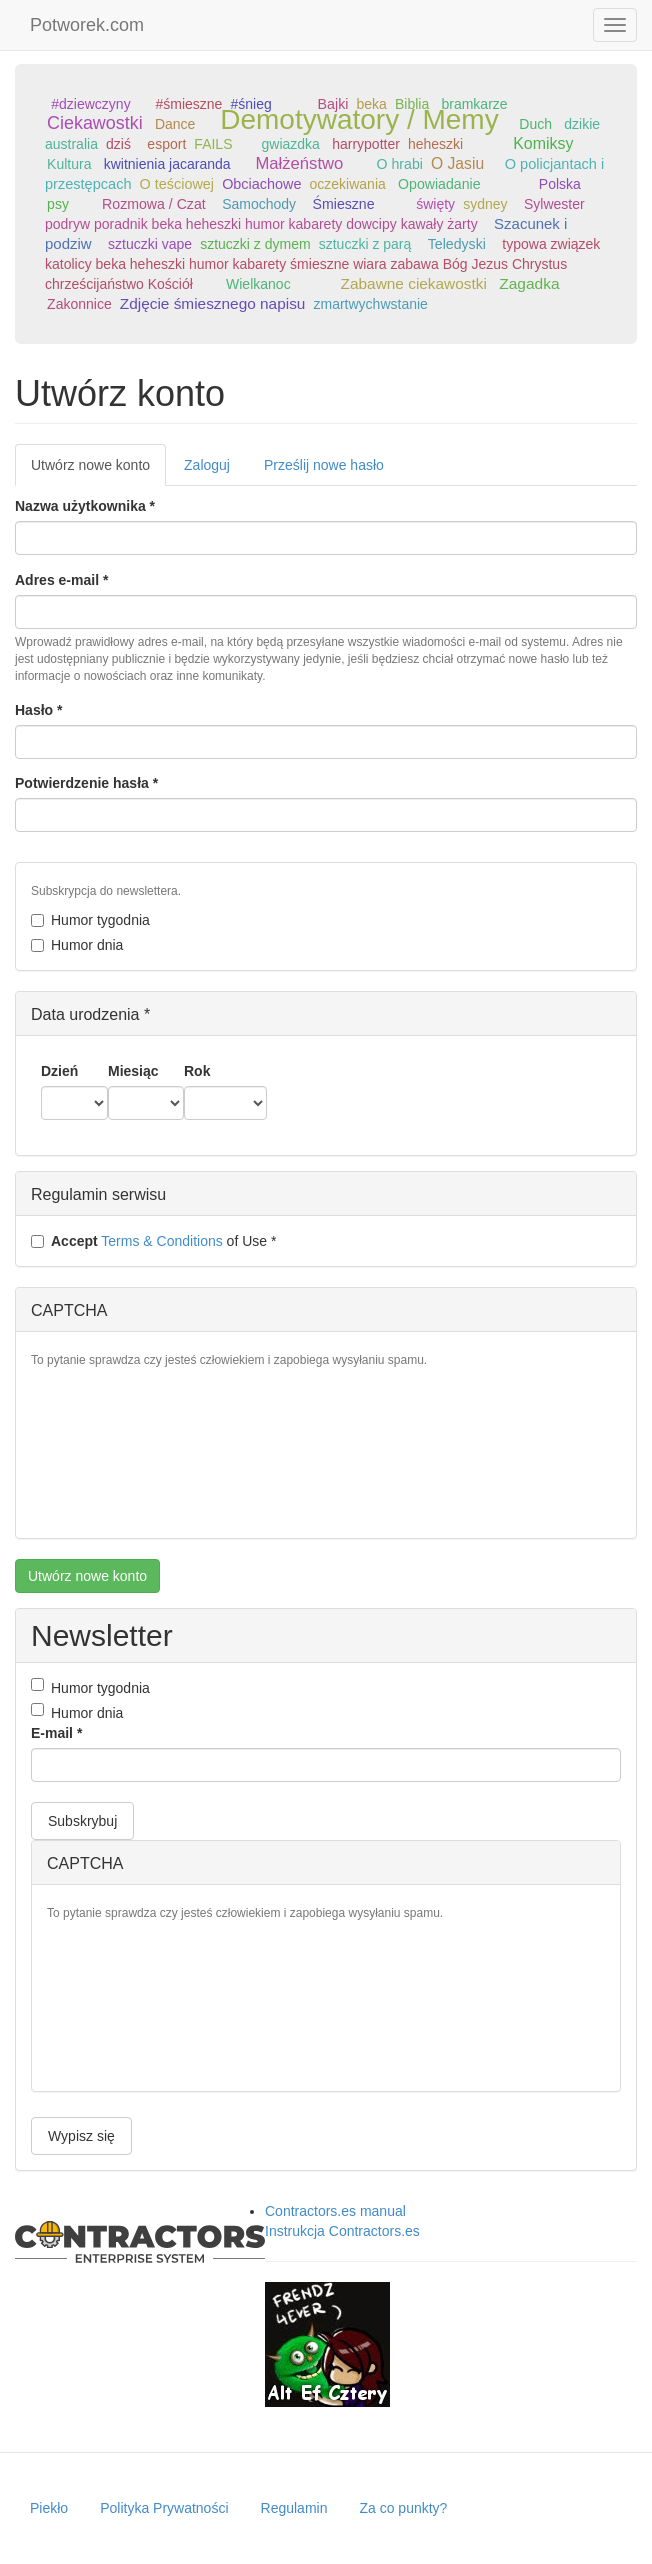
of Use (153, 1241)
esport (166, 144)
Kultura (69, 164)
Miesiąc (133, 1071)
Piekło (49, 2508)
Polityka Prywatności (164, 2508)
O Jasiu (457, 163)
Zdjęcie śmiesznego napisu (213, 303)
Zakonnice (79, 304)
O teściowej (177, 184)
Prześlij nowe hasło (324, 465)
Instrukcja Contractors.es (342, 2231)
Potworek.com (87, 25)
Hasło (38, 710)
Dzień (59, 1071)
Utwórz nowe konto (98, 470)
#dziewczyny (90, 104)
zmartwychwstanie (371, 304)
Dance (175, 124)
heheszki (435, 144)
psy (58, 204)
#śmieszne (188, 104)
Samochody (259, 204)
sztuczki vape (150, 244)
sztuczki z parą (365, 244)
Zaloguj (207, 465)
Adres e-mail (61, 580)
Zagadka (529, 283)
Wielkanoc (258, 284)
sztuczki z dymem (255, 244)
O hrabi (400, 164)
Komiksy (543, 143)
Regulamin (294, 2508)
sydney (485, 204)
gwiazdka (291, 144)
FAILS (213, 144)
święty (435, 204)
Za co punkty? (403, 2508)
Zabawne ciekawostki (414, 283)
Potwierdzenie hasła (86, 783)
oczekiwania (348, 184)
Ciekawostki (95, 123)
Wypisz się (81, 2136)
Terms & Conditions (161, 1241)
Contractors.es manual (335, 2211)
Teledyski (457, 244)
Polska (560, 184)
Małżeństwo (299, 163)
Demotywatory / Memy (359, 119)
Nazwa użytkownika (85, 506)
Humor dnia (77, 945)
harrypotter (366, 144)
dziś (118, 144)
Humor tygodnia (90, 920)
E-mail (56, 1733)
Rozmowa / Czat (154, 204)
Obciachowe (261, 184)
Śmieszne (344, 204)
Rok (197, 1071)
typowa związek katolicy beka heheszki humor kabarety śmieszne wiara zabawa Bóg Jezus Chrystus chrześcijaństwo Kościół (322, 264)
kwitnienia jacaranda (167, 164)
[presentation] (113, 1451)
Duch (535, 124)
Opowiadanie (439, 184)
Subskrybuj (82, 1821)
